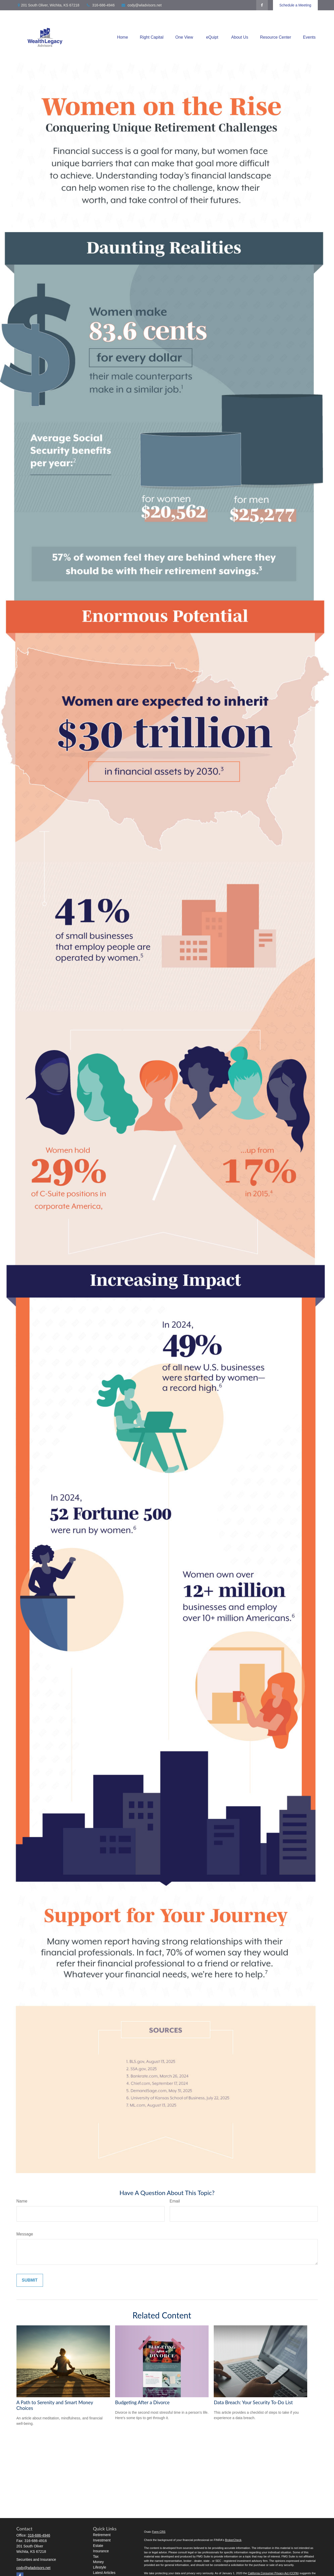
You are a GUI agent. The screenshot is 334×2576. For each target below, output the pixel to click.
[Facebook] (262, 5)
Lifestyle (99, 2567)
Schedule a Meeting (295, 5)
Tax (96, 2556)
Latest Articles (104, 2573)
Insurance (101, 2551)
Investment (101, 2540)
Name (22, 2201)
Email (175, 2201)
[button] (122, 37)
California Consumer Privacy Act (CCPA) (273, 2573)
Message (24, 2234)
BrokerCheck (233, 2539)
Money (98, 2562)
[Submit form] (29, 2280)
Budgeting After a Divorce (142, 2402)
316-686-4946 (100, 5)
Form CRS (159, 2531)
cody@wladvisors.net (141, 5)
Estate (98, 2546)
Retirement (101, 2535)
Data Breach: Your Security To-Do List (253, 2402)
